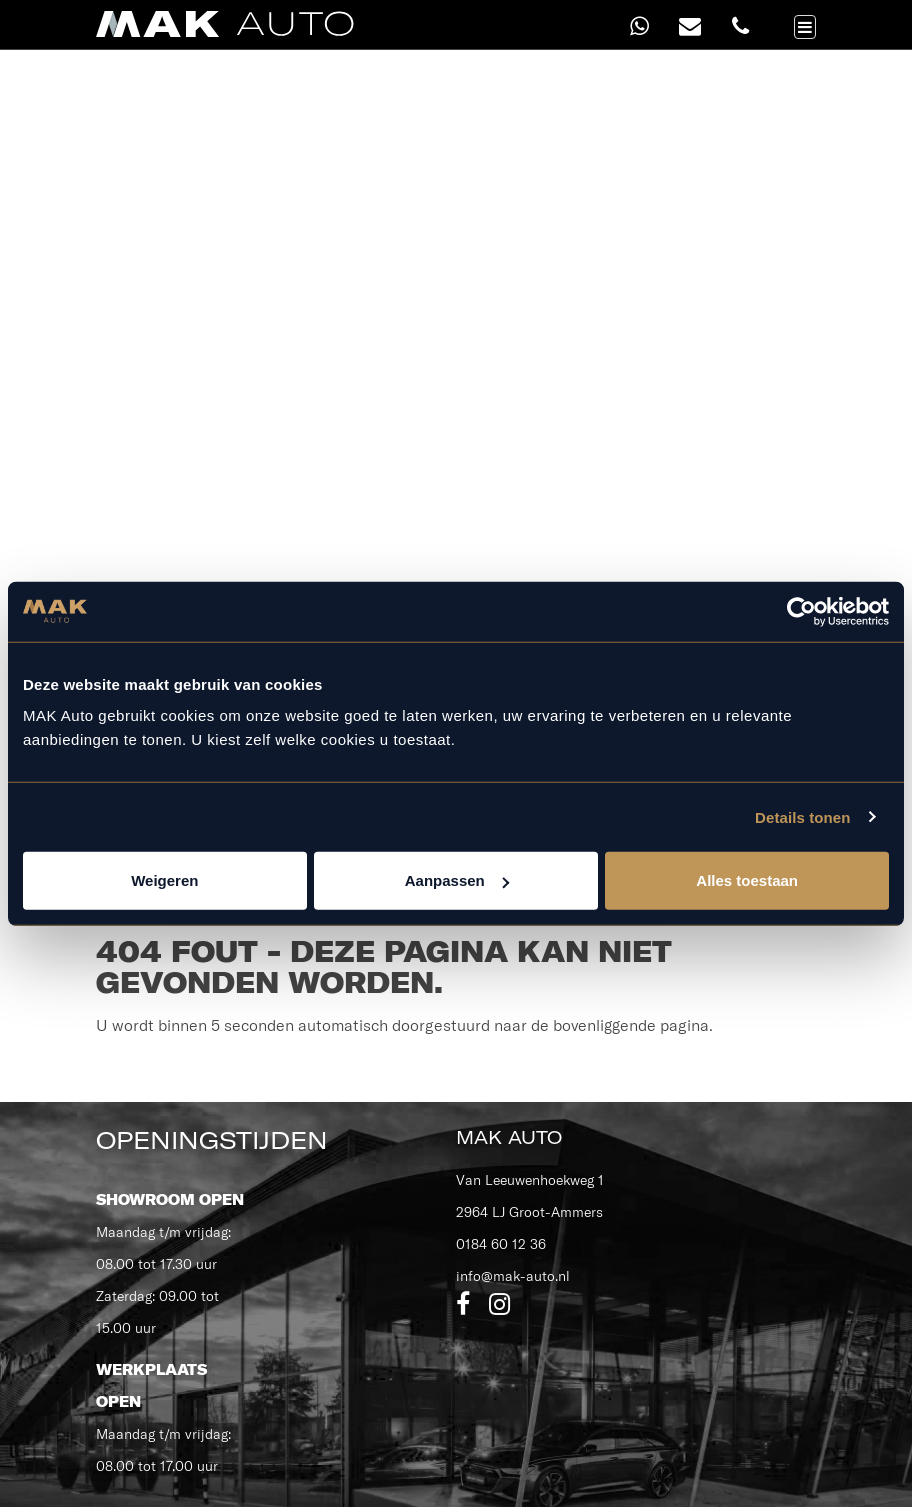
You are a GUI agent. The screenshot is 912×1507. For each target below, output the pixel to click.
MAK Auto (509, 1137)
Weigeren (164, 880)
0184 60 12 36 (501, 1244)
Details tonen (802, 816)
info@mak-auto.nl (513, 1276)
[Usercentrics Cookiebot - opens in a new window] (801, 611)
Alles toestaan (747, 880)
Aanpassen (457, 880)
